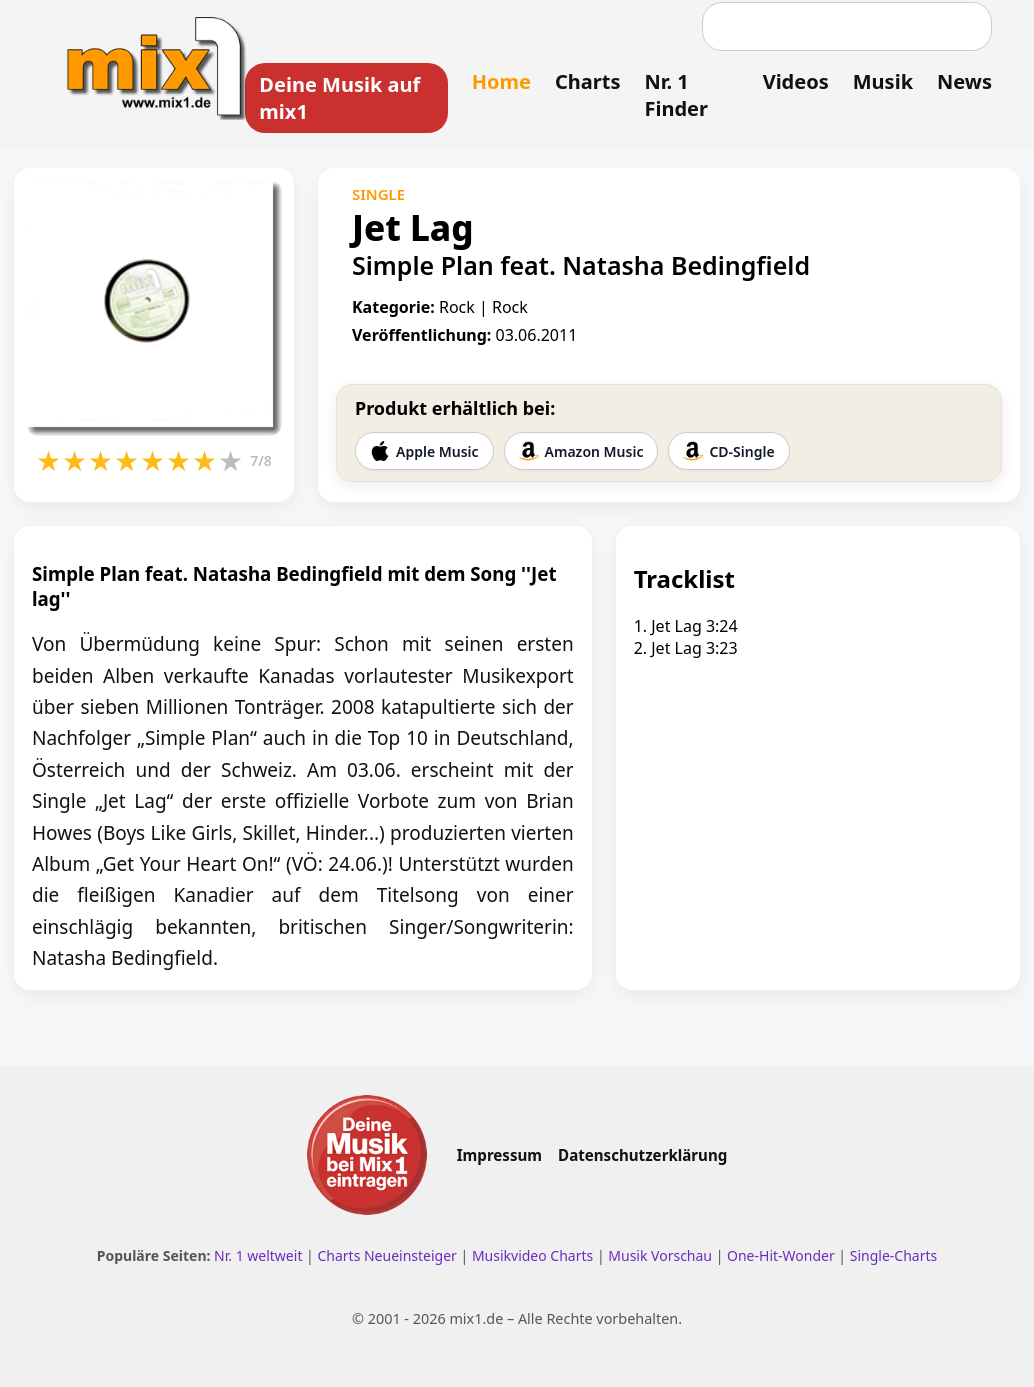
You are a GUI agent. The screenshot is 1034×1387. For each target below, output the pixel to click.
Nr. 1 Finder (675, 95)
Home (501, 81)
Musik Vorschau (660, 1255)
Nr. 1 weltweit (258, 1255)
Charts (587, 81)
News (964, 81)
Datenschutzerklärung (642, 1155)
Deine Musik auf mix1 (339, 98)
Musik (883, 81)
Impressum (499, 1155)
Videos (796, 81)
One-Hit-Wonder (781, 1255)
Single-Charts (893, 1255)
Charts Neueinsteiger (386, 1255)
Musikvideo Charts (532, 1255)
